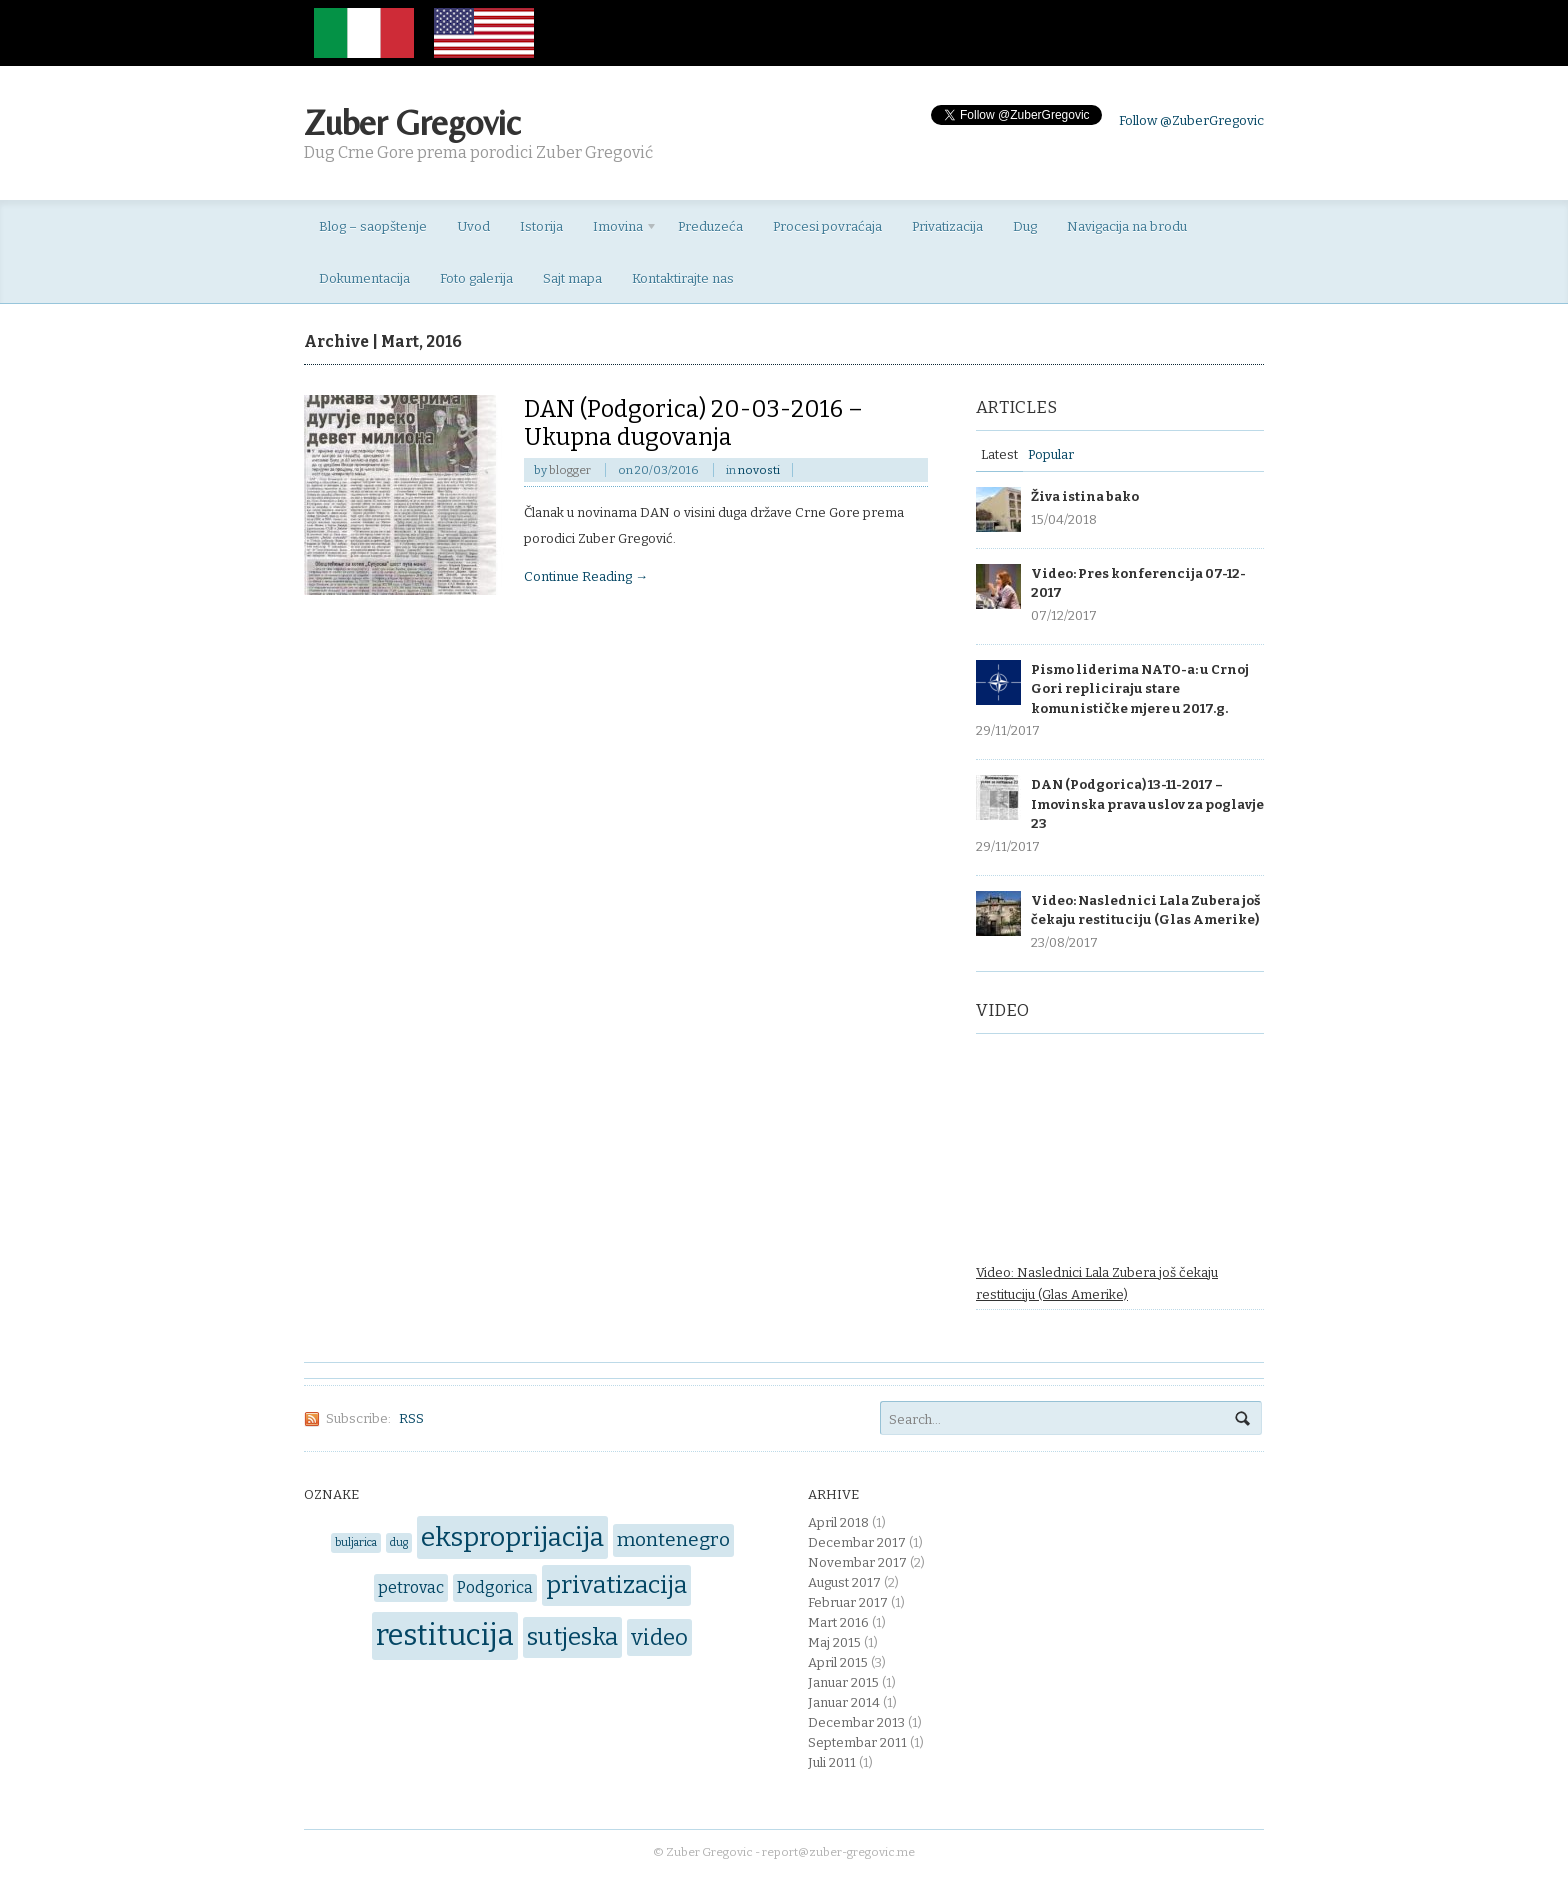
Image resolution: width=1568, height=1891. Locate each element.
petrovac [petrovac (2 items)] (411, 1587)
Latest (999, 454)
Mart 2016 (838, 1622)
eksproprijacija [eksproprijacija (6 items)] (512, 1537)
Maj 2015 (834, 1642)
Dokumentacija (364, 278)
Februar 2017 (848, 1602)
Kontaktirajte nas (683, 278)
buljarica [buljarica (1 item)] (356, 1542)
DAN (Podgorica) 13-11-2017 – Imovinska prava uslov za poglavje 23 (1147, 804)
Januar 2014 (844, 1702)
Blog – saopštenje (373, 226)
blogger (570, 470)
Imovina (618, 230)
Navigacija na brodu (1127, 226)
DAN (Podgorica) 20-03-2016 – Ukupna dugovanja (693, 423)
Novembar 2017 (857, 1562)
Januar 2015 (843, 1682)
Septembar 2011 (857, 1742)
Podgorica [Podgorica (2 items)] (495, 1587)
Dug (1025, 226)
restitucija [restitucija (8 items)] (445, 1635)
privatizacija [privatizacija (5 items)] (616, 1584)
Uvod (473, 226)
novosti (759, 470)
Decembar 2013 (856, 1722)
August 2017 (844, 1582)
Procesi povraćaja (827, 226)
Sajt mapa (572, 278)
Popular (1051, 454)
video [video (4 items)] (659, 1637)
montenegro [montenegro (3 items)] (673, 1539)
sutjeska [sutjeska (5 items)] (572, 1636)
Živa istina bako (1085, 496)
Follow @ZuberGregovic (1191, 120)
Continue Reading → (586, 576)
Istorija (541, 226)
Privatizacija (947, 226)
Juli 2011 (832, 1762)
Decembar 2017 (857, 1542)
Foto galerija (476, 278)
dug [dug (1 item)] (399, 1542)
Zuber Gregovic (412, 122)
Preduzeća (710, 226)
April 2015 (838, 1662)
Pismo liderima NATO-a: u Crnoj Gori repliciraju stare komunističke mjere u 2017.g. (1140, 689)
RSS (411, 1418)
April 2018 (838, 1522)
